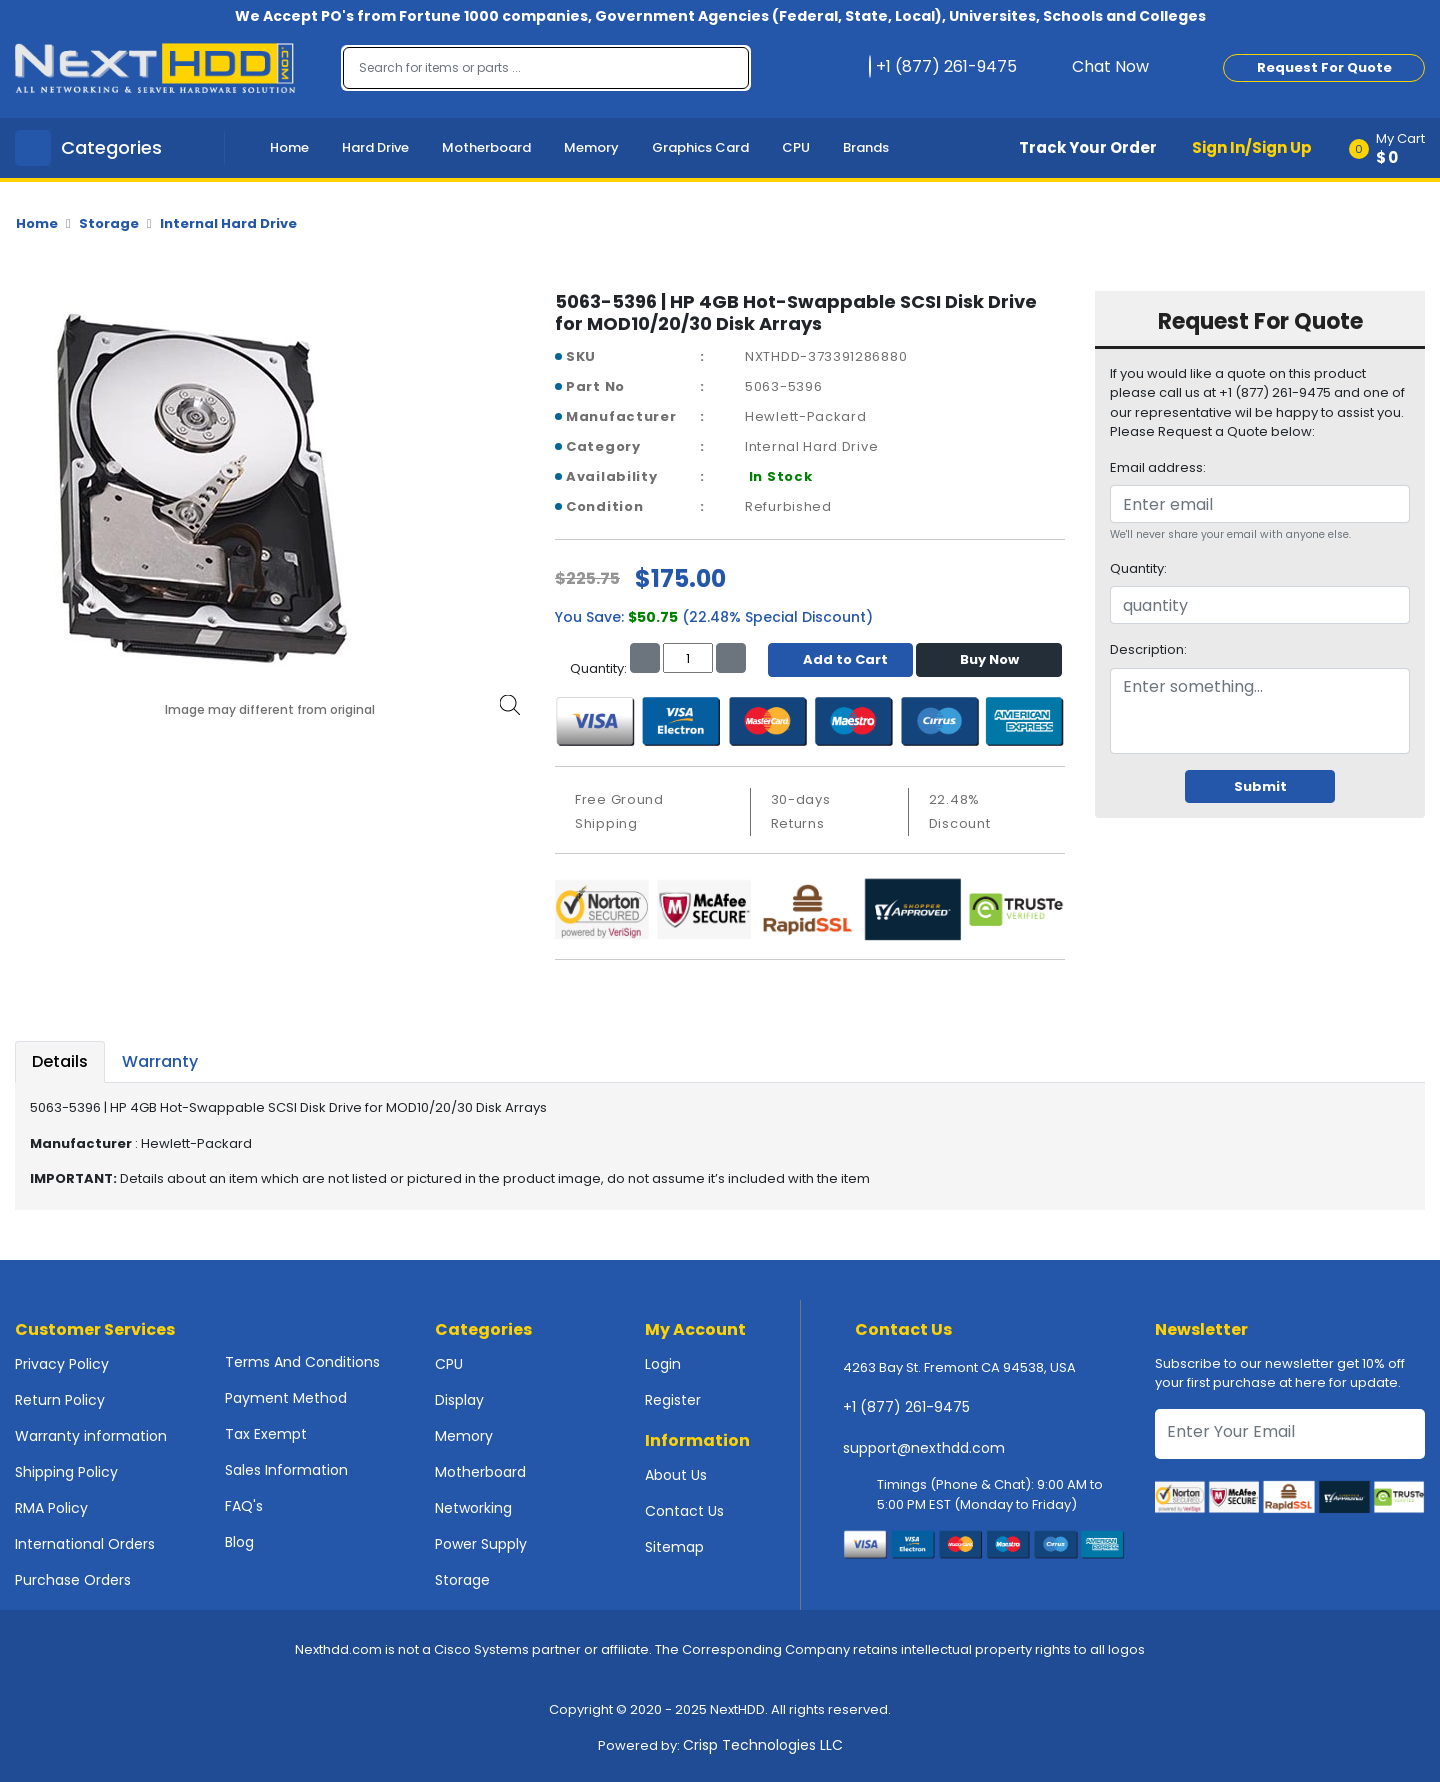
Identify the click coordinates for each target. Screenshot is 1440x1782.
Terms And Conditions (302, 1362)
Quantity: (1138, 568)
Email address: (1158, 467)
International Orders (85, 1544)
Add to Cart (840, 659)
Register (673, 1400)
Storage (109, 223)
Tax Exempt (266, 1434)
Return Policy (60, 1400)
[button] (1393, 148)
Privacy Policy (62, 1364)
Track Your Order (1088, 147)
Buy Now (989, 659)
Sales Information (286, 1470)
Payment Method (286, 1398)
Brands (866, 147)
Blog (239, 1542)
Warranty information (91, 1436)
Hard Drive (375, 147)
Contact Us (684, 1511)
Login (663, 1364)
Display (459, 1400)
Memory (591, 147)
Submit (1260, 786)
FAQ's (244, 1506)
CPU (796, 147)
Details (60, 1061)
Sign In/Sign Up (1252, 147)
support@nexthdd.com (924, 1448)
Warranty (160, 1061)
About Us (676, 1475)
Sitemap (674, 1547)
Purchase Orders (73, 1580)
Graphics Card (700, 147)
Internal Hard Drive (228, 223)
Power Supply (481, 1544)
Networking (473, 1508)
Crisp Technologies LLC (763, 1745)
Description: (1148, 649)
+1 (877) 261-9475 (906, 1407)
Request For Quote (1324, 67)
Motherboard (486, 147)
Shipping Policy (66, 1472)
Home (289, 147)
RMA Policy (51, 1508)
